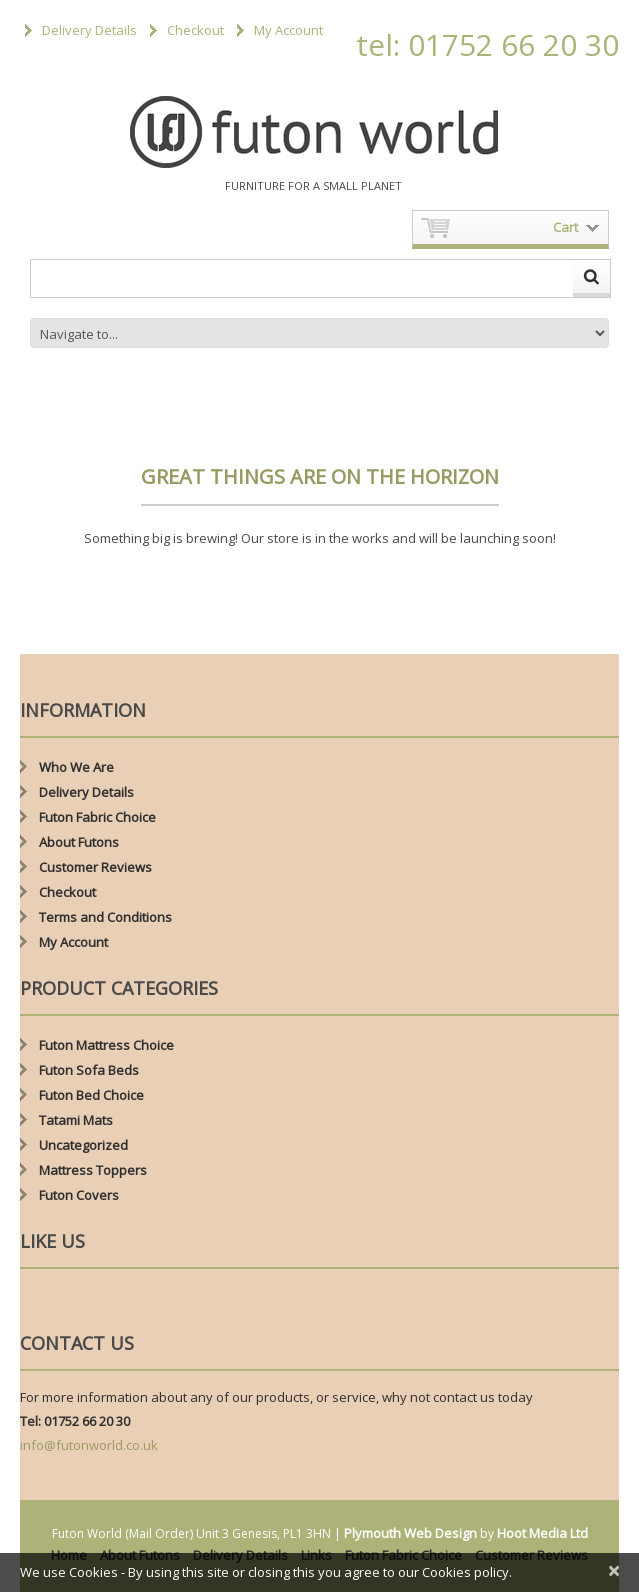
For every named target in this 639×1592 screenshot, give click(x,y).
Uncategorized (83, 1145)
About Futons (79, 842)
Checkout (195, 30)
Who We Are (76, 767)
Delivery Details (89, 30)
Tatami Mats (76, 1120)
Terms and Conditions (105, 917)
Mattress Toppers (93, 1170)
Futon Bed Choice (91, 1095)
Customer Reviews (95, 867)
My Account (288, 30)
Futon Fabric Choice (97, 817)
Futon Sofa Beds (89, 1070)
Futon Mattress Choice (106, 1045)
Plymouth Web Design (410, 1533)
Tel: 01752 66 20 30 (75, 1421)
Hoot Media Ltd (542, 1533)
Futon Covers (79, 1195)
